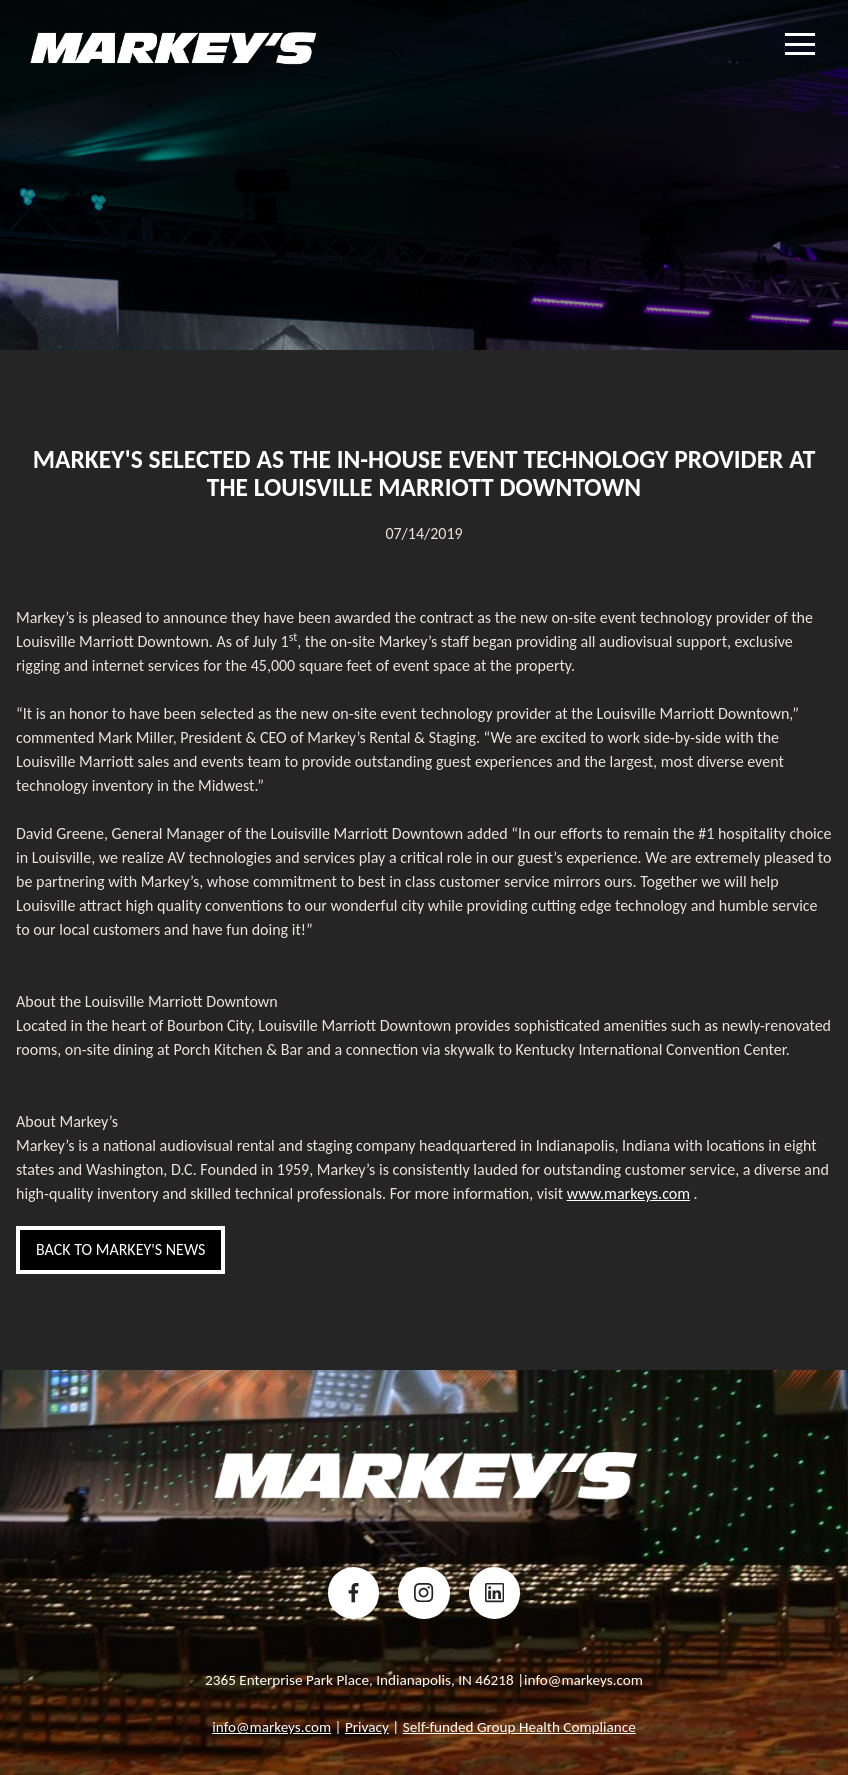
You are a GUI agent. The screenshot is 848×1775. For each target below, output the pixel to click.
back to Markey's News (120, 1249)
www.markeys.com (628, 1193)
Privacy (367, 1727)
